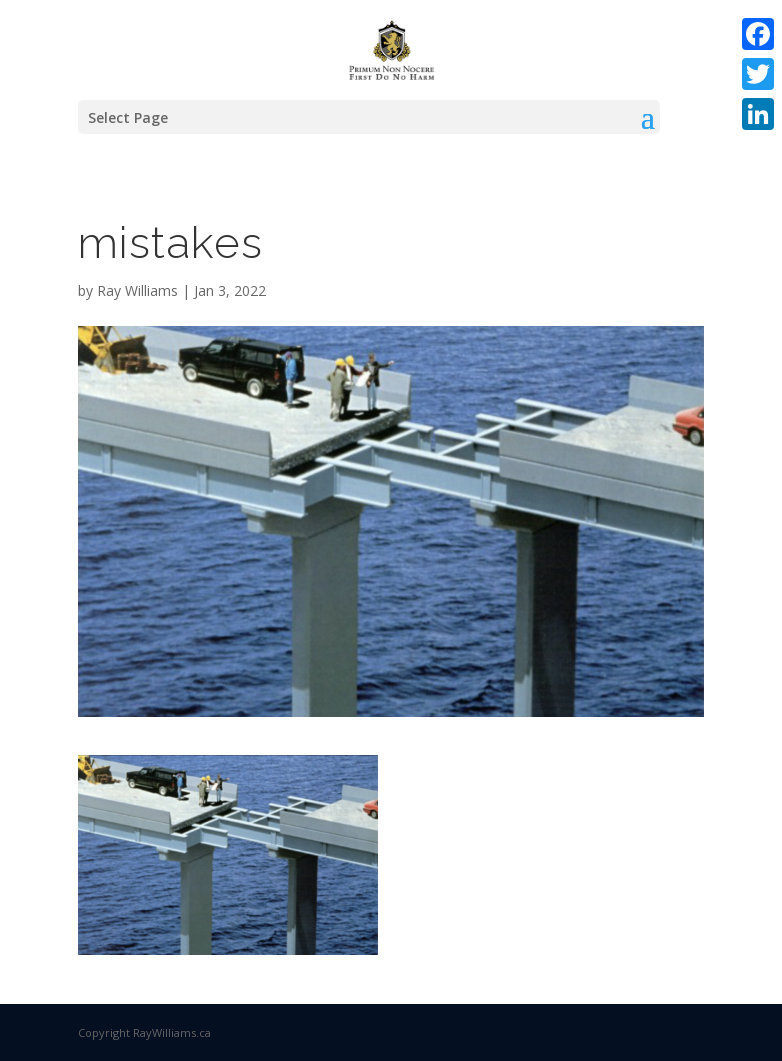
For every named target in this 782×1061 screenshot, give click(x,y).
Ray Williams (137, 290)
